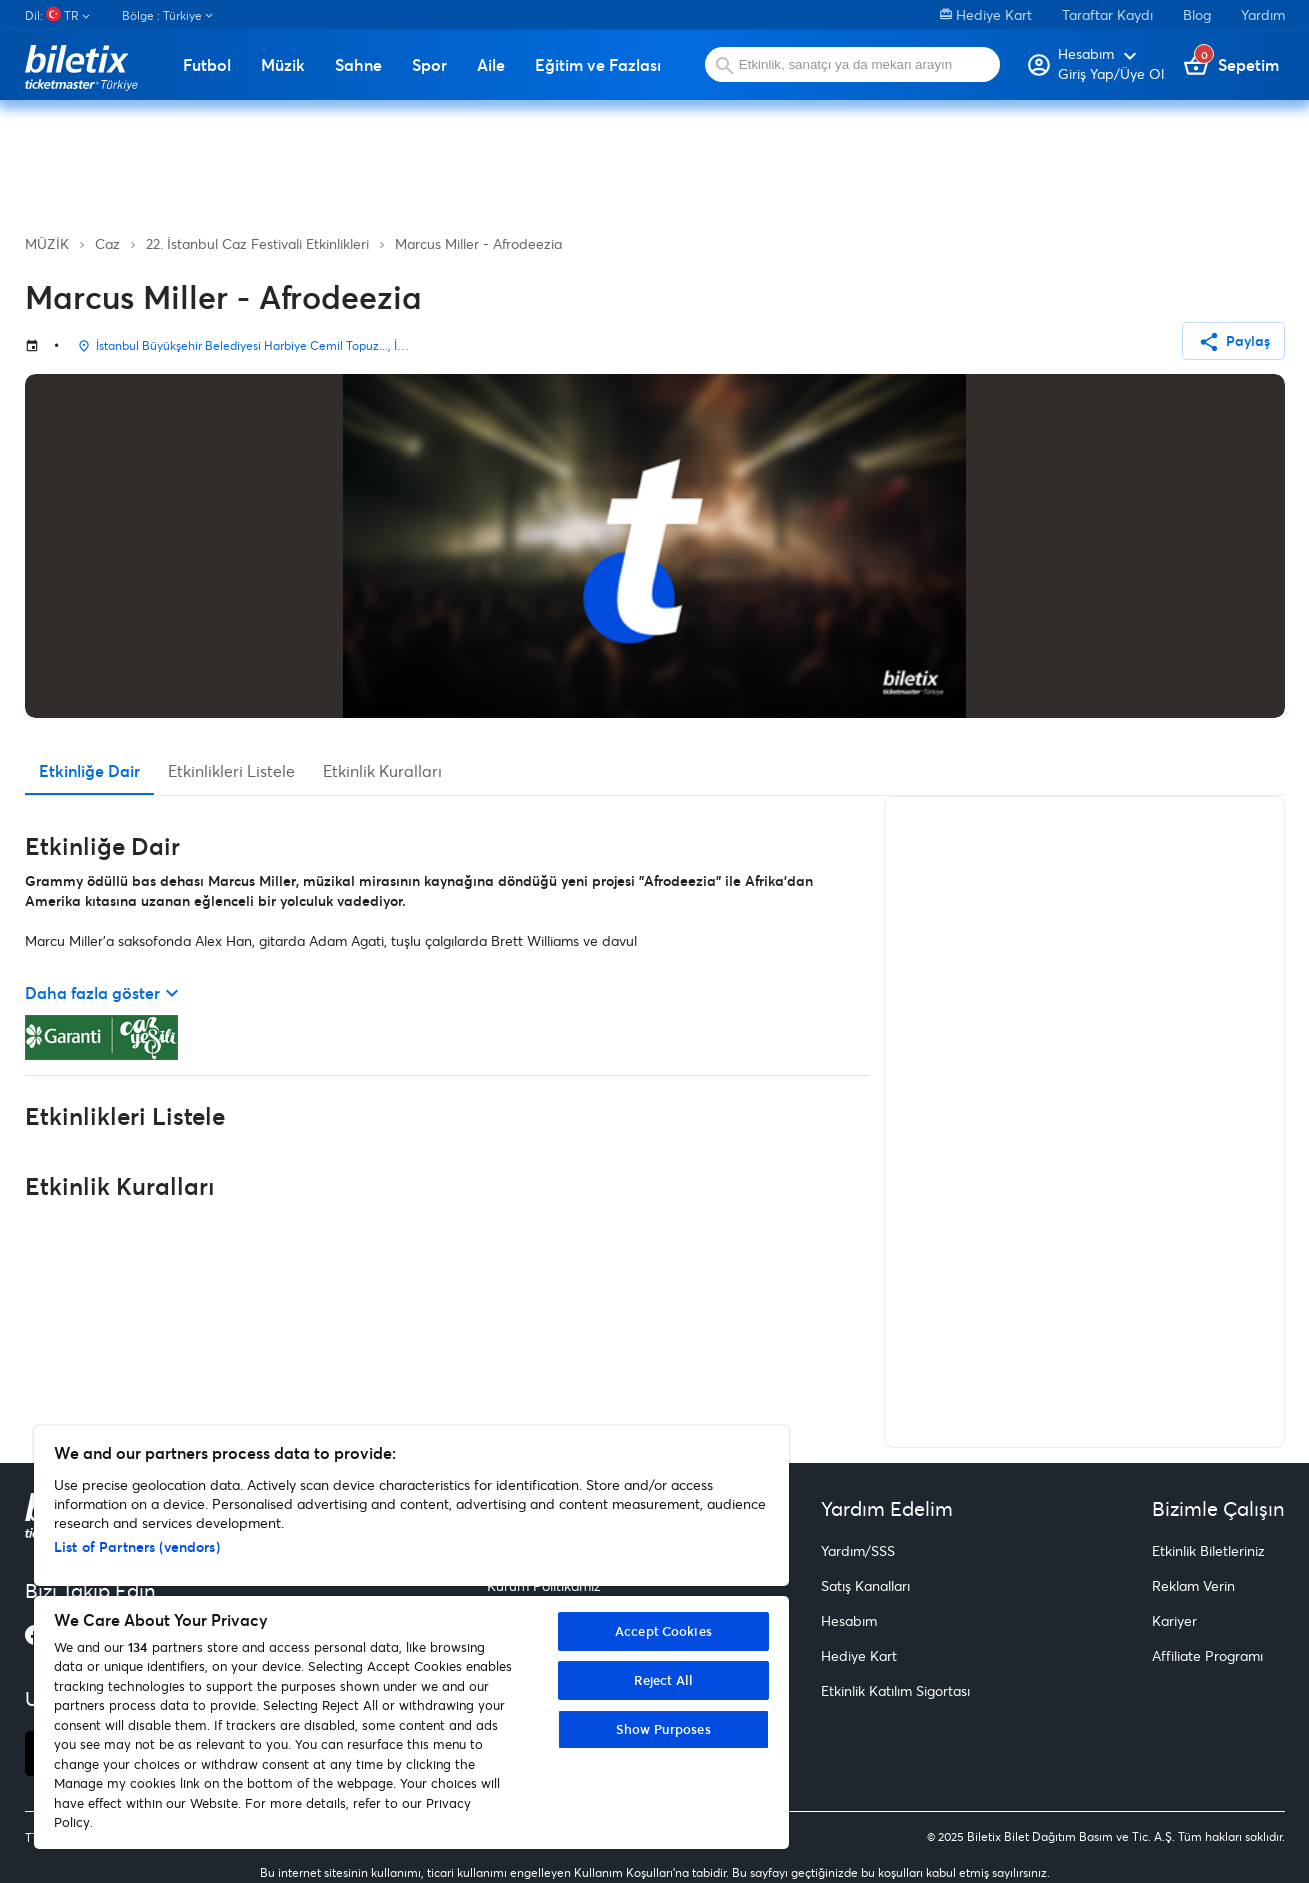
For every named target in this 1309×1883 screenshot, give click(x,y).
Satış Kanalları (865, 1585)
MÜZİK (47, 243)
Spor (429, 65)
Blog (1197, 14)
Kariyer (1174, 1620)
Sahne (358, 65)
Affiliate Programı (1207, 1655)
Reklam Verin (1193, 1585)
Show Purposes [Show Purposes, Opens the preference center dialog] (663, 1729)
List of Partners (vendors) (137, 1546)
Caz (107, 243)
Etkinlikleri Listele (231, 770)
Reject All (663, 1680)
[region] (411, 1637)
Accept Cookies (663, 1631)
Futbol (207, 65)
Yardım (1263, 14)
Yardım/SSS (858, 1550)
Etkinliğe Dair (89, 770)
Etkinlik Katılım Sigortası (895, 1690)
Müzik (283, 65)
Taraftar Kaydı (1107, 14)
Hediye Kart (986, 14)
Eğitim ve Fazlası (598, 65)
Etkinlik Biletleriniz (1208, 1550)
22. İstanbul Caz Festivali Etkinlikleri (257, 243)
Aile (491, 65)
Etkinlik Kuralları (382, 770)
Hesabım (849, 1620)
